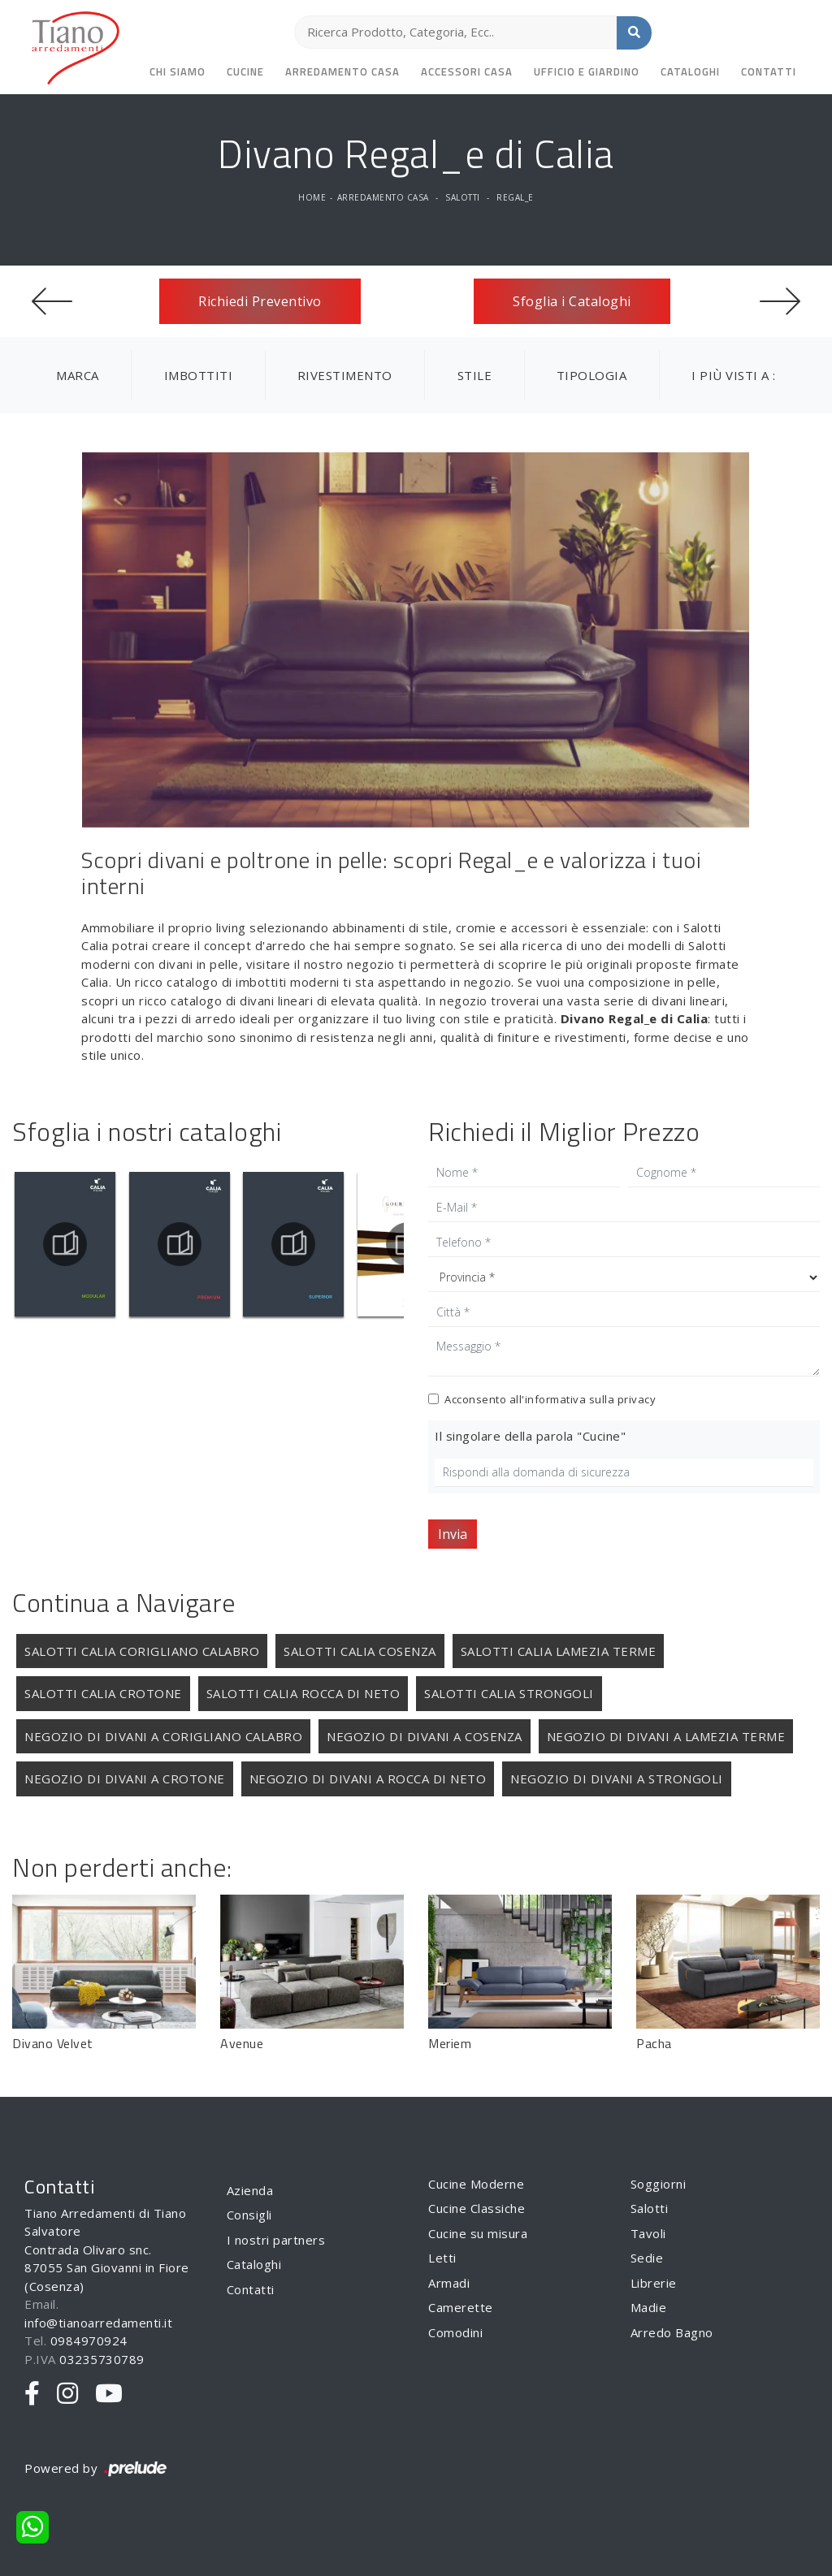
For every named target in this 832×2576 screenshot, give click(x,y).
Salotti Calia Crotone (103, 1693)
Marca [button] (77, 375)
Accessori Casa (467, 71)
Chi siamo (178, 71)
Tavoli (648, 2233)
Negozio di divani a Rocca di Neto (368, 1778)
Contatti (768, 71)
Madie (648, 2307)
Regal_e (515, 197)
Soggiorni (658, 2184)
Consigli (249, 2214)
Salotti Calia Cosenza (360, 1651)
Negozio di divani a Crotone (124, 1778)
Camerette (460, 2307)
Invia (452, 1534)
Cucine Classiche (476, 2208)
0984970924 (89, 2340)
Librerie (653, 2283)
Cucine (245, 71)
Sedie (647, 2258)
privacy (637, 1399)
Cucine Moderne (476, 2184)
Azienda (250, 2190)
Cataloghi (690, 71)
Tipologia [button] (592, 375)
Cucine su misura (477, 2233)
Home (312, 197)
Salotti (462, 197)
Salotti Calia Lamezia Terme (558, 1651)
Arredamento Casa (342, 71)
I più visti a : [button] (733, 375)
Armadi (449, 2283)
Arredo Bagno (671, 2332)
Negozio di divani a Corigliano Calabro (163, 1736)
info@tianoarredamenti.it (98, 2323)
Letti (442, 2258)
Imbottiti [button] (198, 375)
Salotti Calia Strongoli (509, 1693)
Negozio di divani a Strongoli (616, 1778)
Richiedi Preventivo (260, 301)
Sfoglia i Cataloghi (572, 301)
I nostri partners (276, 2240)
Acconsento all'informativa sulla (550, 1399)
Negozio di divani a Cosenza (424, 1736)
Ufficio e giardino (586, 71)
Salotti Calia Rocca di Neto (303, 1693)
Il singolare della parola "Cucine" (530, 1436)
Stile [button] (474, 375)
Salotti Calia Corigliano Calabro (141, 1651)
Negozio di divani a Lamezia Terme (666, 1736)
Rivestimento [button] (344, 375)
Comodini (455, 2332)
